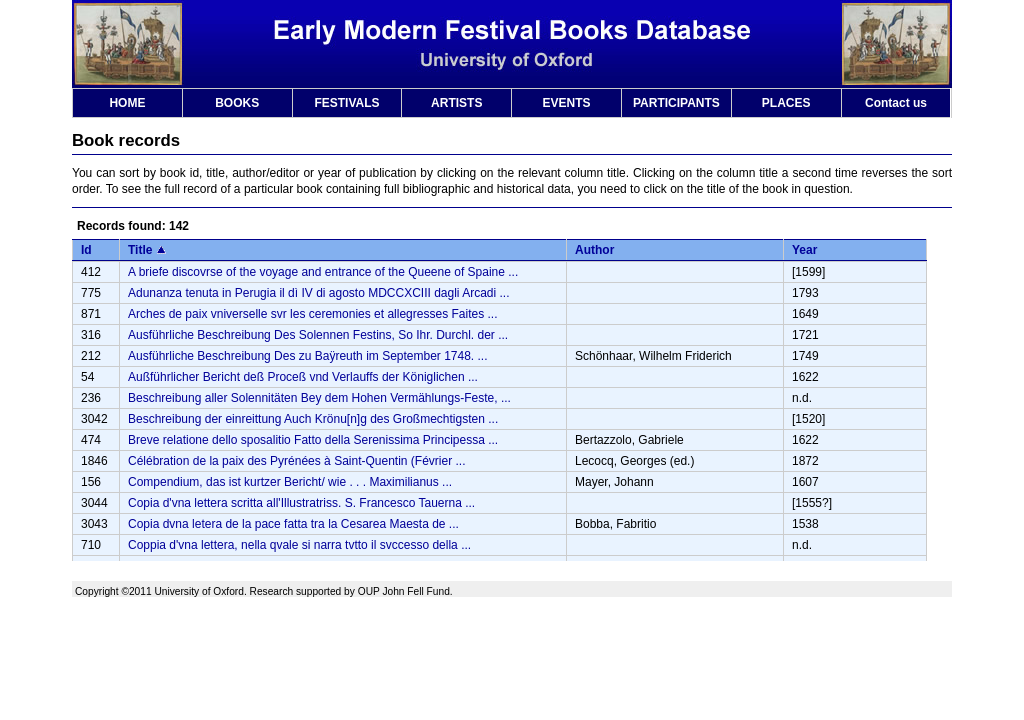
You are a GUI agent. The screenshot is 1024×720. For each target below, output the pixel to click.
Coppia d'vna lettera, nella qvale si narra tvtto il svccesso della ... (299, 545)
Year (804, 250)
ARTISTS (456, 103)
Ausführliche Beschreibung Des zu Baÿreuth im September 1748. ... (308, 356)
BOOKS (237, 103)
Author (594, 250)
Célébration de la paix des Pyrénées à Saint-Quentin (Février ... (297, 461)
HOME (127, 103)
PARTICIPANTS (676, 103)
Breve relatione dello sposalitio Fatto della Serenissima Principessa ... (313, 440)
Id (86, 250)
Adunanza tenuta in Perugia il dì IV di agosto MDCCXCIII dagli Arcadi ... (319, 293)
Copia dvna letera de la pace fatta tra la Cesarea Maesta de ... (293, 524)
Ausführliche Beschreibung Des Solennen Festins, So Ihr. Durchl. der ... (318, 335)
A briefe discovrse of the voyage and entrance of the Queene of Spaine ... (323, 272)
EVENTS (567, 103)
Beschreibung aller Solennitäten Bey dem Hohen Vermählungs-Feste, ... (319, 398)
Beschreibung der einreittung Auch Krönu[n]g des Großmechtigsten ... (313, 419)
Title (140, 250)
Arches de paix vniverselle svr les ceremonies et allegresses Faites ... (313, 314)
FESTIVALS (346, 103)
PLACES (786, 103)
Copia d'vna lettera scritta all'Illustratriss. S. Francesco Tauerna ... (301, 503)
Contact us (896, 103)
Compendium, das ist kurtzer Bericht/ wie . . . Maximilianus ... (290, 482)
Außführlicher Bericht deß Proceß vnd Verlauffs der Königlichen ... (303, 377)
